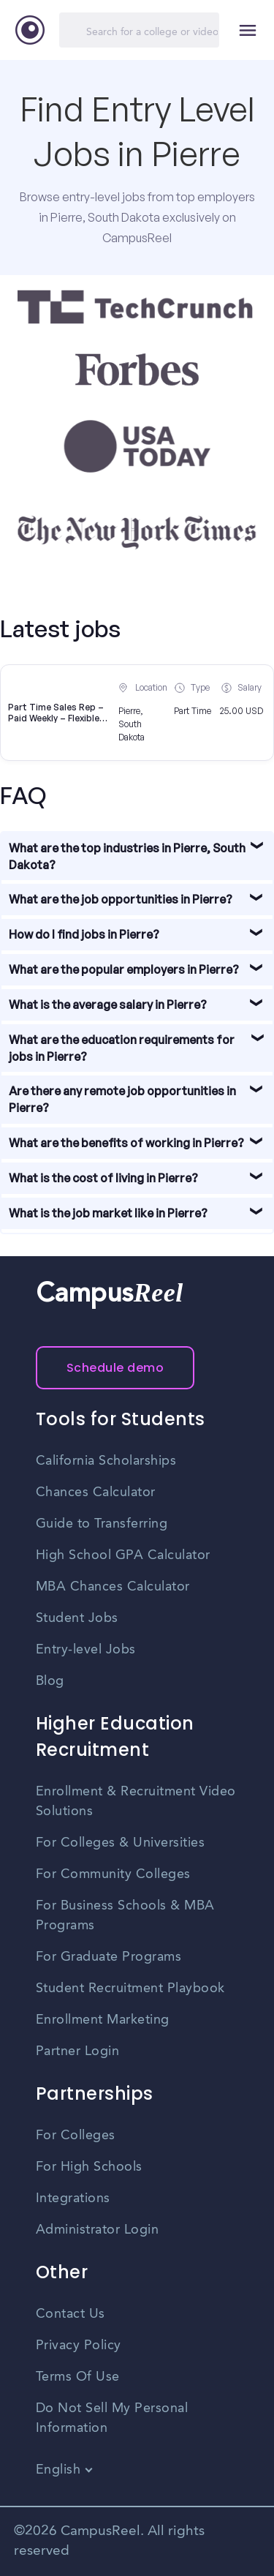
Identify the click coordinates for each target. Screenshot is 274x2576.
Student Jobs (77, 1618)
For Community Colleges (113, 1874)
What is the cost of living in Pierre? (103, 1178)
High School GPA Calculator (123, 1555)
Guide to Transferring (102, 1524)
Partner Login (78, 2051)
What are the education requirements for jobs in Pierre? (122, 1048)
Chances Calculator (96, 1492)
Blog (50, 1681)
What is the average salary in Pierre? (108, 1004)
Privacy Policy (78, 2345)
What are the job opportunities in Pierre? (120, 899)
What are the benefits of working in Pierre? (126, 1142)
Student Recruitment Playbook (130, 1988)
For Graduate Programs (109, 1957)
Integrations (73, 2198)
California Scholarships (106, 1461)
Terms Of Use (78, 2377)
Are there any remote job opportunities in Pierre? (122, 1099)
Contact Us (70, 2314)
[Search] (139, 30)
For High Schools (89, 2167)
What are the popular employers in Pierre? (124, 969)
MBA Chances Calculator (113, 1586)
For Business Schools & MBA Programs (125, 1915)
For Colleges (75, 2135)
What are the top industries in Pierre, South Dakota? (127, 856)
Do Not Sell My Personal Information (112, 2418)
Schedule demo (115, 1367)
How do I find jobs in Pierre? (84, 934)
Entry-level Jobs (86, 1649)
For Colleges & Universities (120, 1843)
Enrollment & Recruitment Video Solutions (136, 1801)
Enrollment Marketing (103, 2020)
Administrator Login (97, 2230)
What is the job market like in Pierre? (108, 1213)
